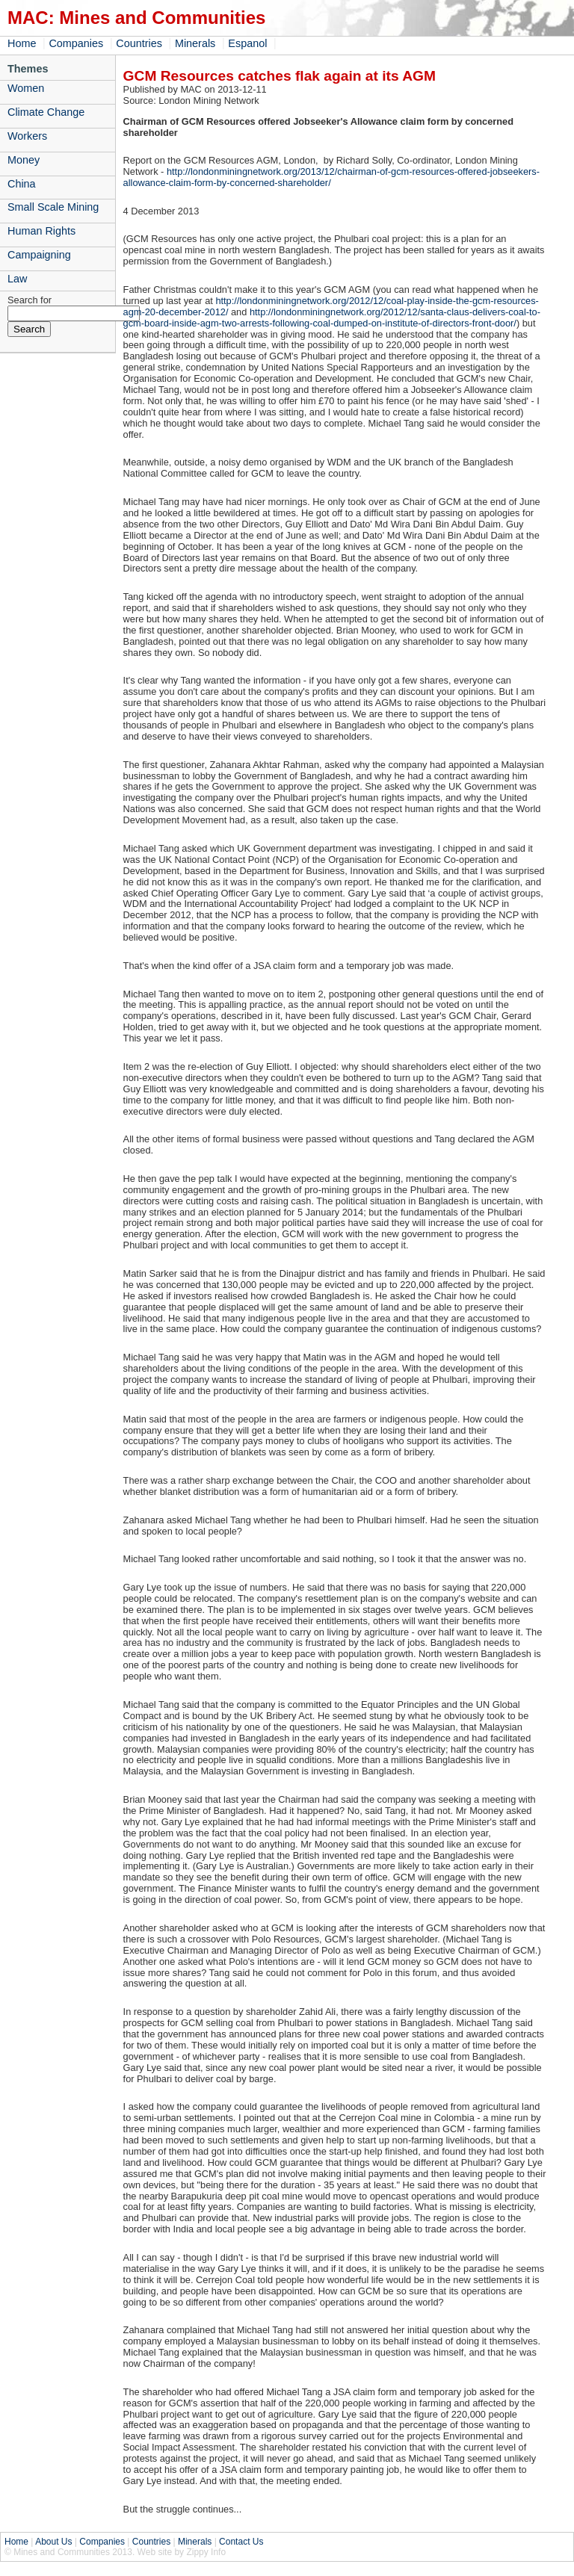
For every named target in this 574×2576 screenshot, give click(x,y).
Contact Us (241, 2541)
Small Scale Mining (53, 207)
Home (21, 43)
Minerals (195, 43)
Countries (139, 43)
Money (23, 160)
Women (25, 88)
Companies (76, 43)
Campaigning (39, 255)
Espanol (247, 43)
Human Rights (41, 231)
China (21, 184)
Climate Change (45, 112)
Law (17, 279)
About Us (53, 2541)
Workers (27, 136)
